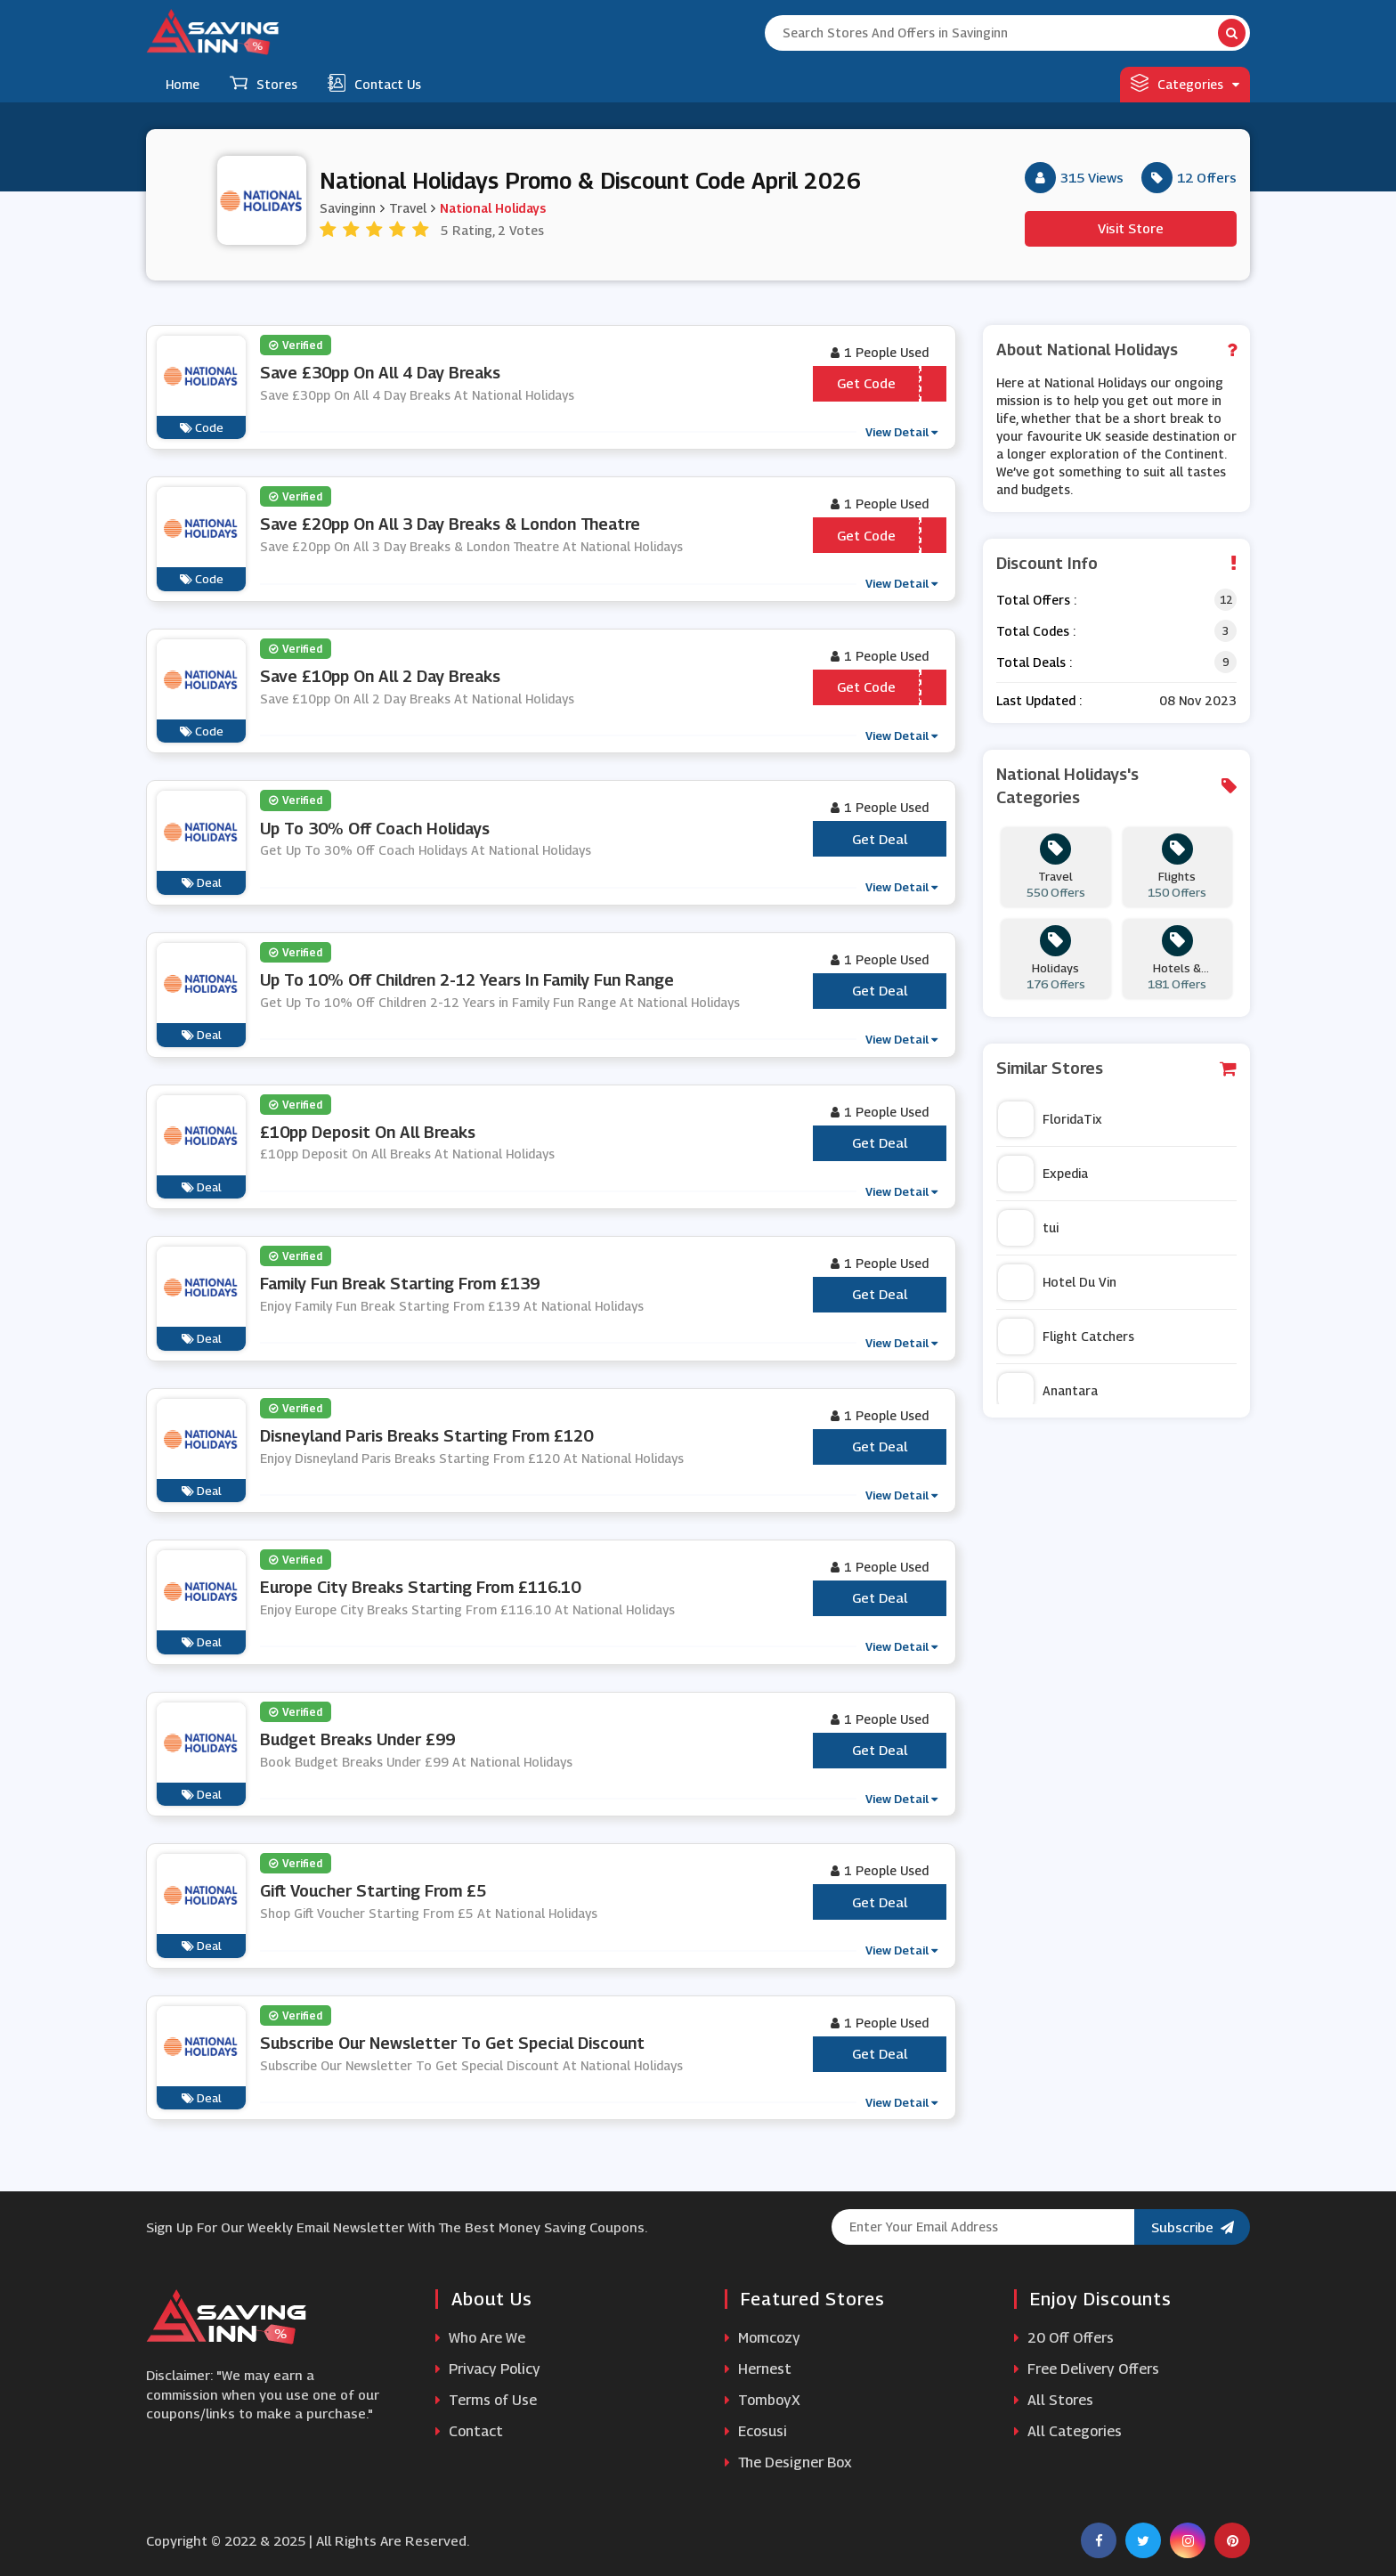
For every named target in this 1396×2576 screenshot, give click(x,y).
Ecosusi (756, 2431)
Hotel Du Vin (1057, 1282)
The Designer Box (788, 2462)
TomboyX (762, 2400)
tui (1028, 1228)
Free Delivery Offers (1086, 2369)
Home (182, 84)
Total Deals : (1034, 662)
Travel (407, 207)
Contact (469, 2431)
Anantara (1048, 1391)
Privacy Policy (487, 2369)
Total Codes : (1035, 630)
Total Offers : (1036, 599)
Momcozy (762, 2337)
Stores (263, 83)
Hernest (758, 2369)
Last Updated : (1039, 700)
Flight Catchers (1066, 1336)
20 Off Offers (1064, 2337)
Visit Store (1131, 228)
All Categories (1068, 2431)
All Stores (1053, 2400)
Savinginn (348, 207)
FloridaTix (1050, 1119)
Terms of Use (486, 2400)
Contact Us (374, 83)
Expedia (1043, 1173)
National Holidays (493, 207)
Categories (1185, 83)
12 (1226, 599)
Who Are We (480, 2337)
